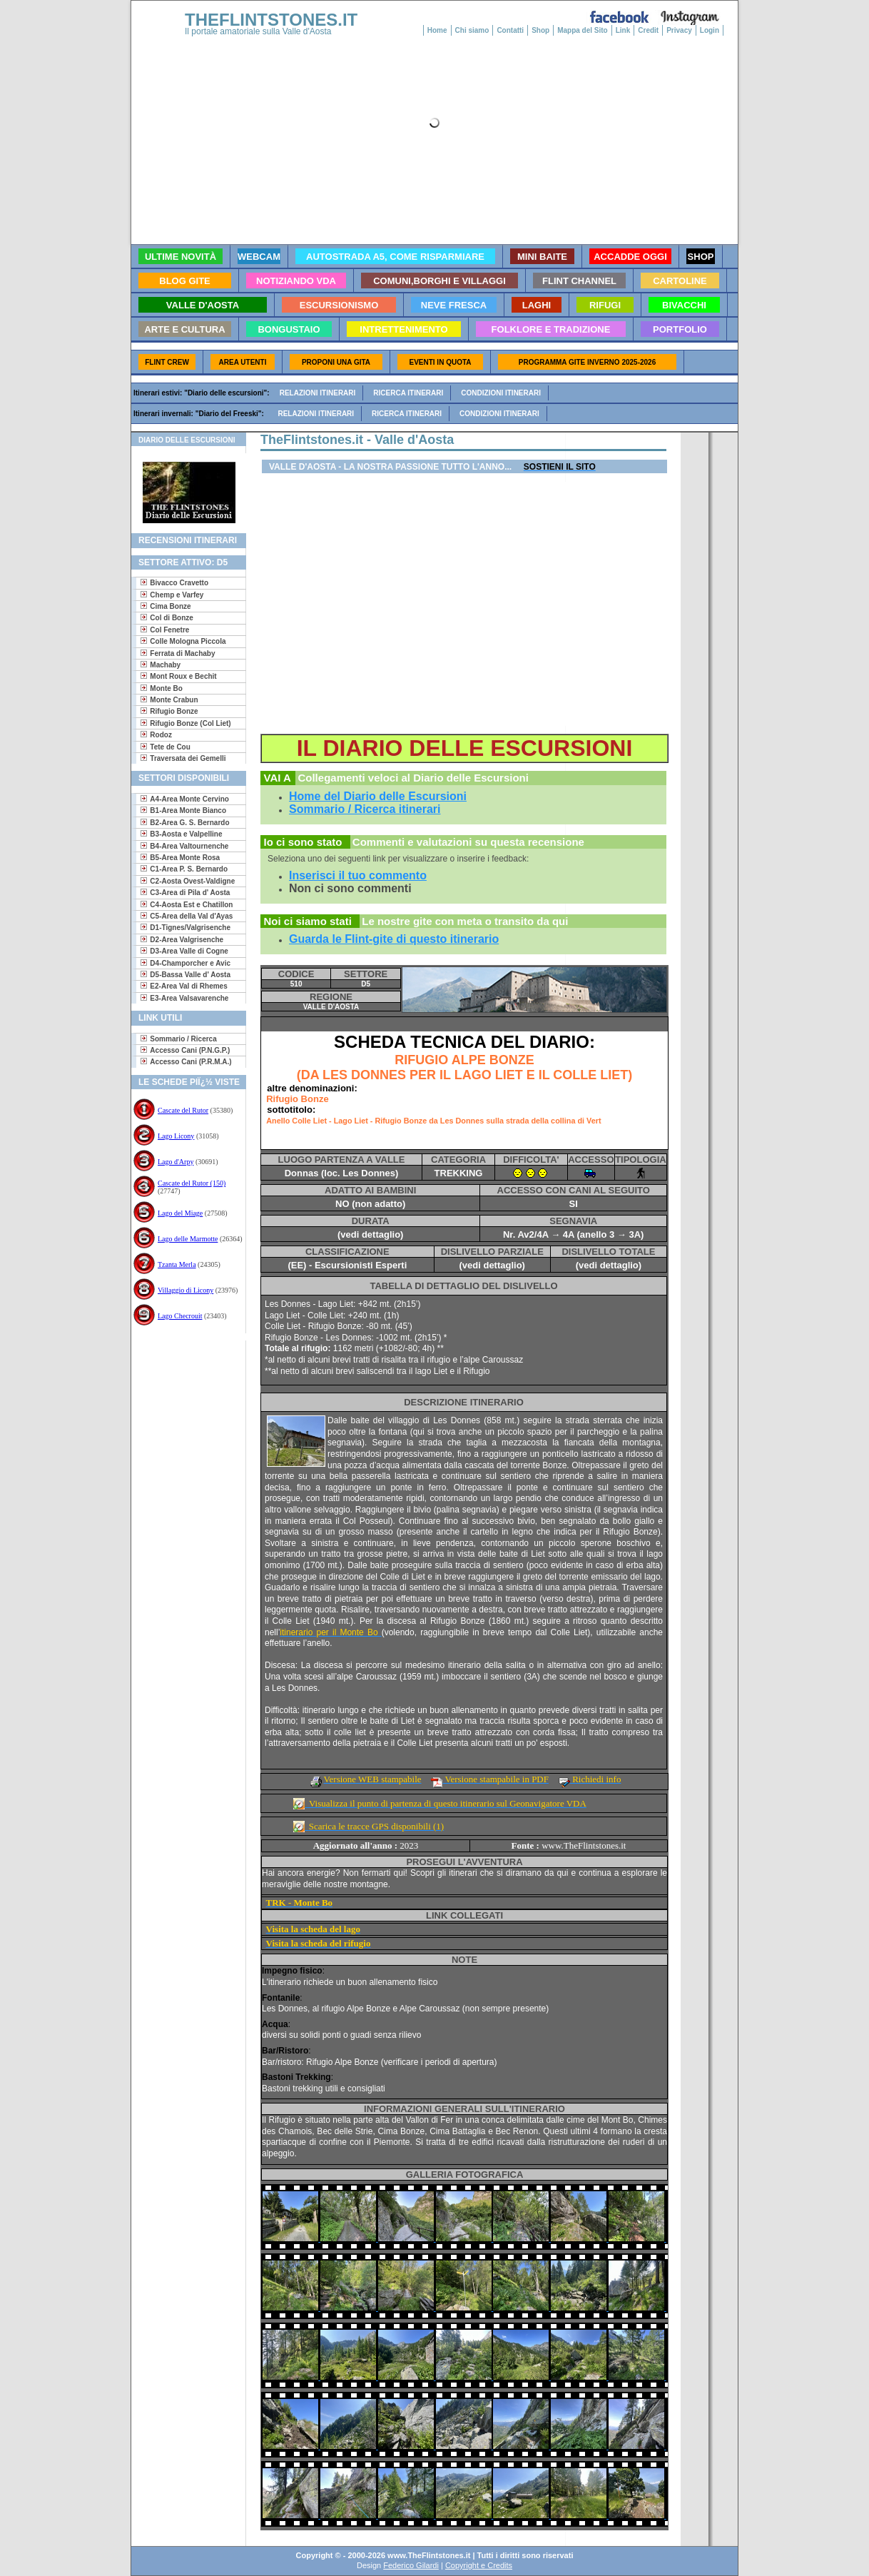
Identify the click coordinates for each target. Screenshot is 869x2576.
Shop (540, 30)
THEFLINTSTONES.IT (271, 19)
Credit (648, 30)
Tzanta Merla (177, 1264)
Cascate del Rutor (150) (191, 1183)
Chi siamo (472, 30)
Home (437, 30)
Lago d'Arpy (175, 1162)
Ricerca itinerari (408, 393)
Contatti (510, 30)
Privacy (679, 30)
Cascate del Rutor (183, 1110)
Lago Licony (176, 1136)
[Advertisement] (183, 1386)
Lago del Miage (180, 1213)
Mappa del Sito (582, 30)
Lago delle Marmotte (188, 1239)
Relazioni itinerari (318, 393)
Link (623, 30)
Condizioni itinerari (501, 393)
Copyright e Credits (478, 2565)
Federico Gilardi (411, 2565)
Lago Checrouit (180, 1316)
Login (709, 30)
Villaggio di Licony (185, 1290)
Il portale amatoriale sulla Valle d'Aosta (258, 31)
